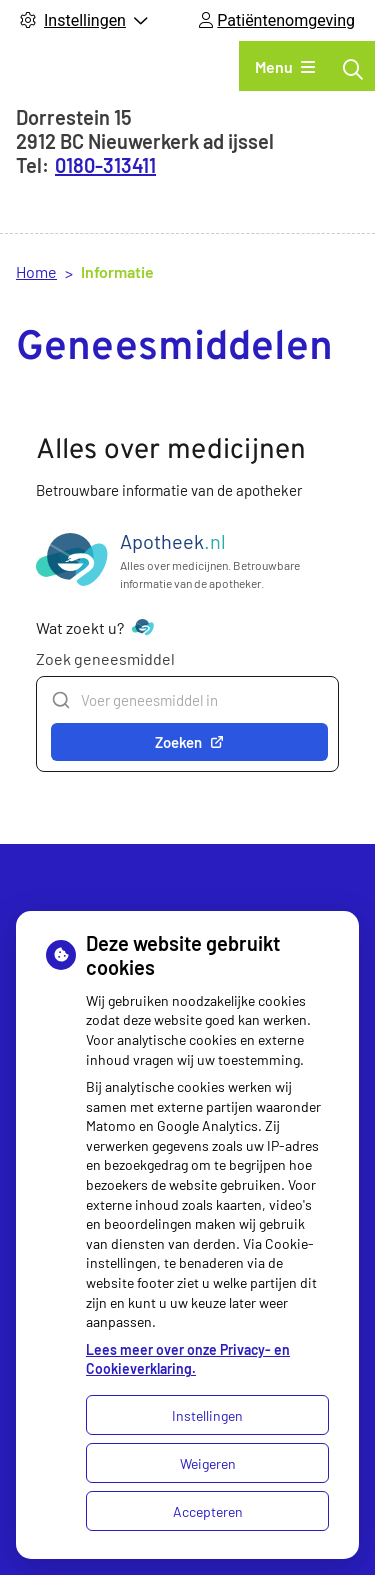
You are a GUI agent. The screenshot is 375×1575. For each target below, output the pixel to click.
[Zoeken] (353, 69)
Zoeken (189, 742)
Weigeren (208, 1463)
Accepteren (208, 1511)
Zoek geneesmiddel (105, 658)
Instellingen (207, 1415)
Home (36, 271)
